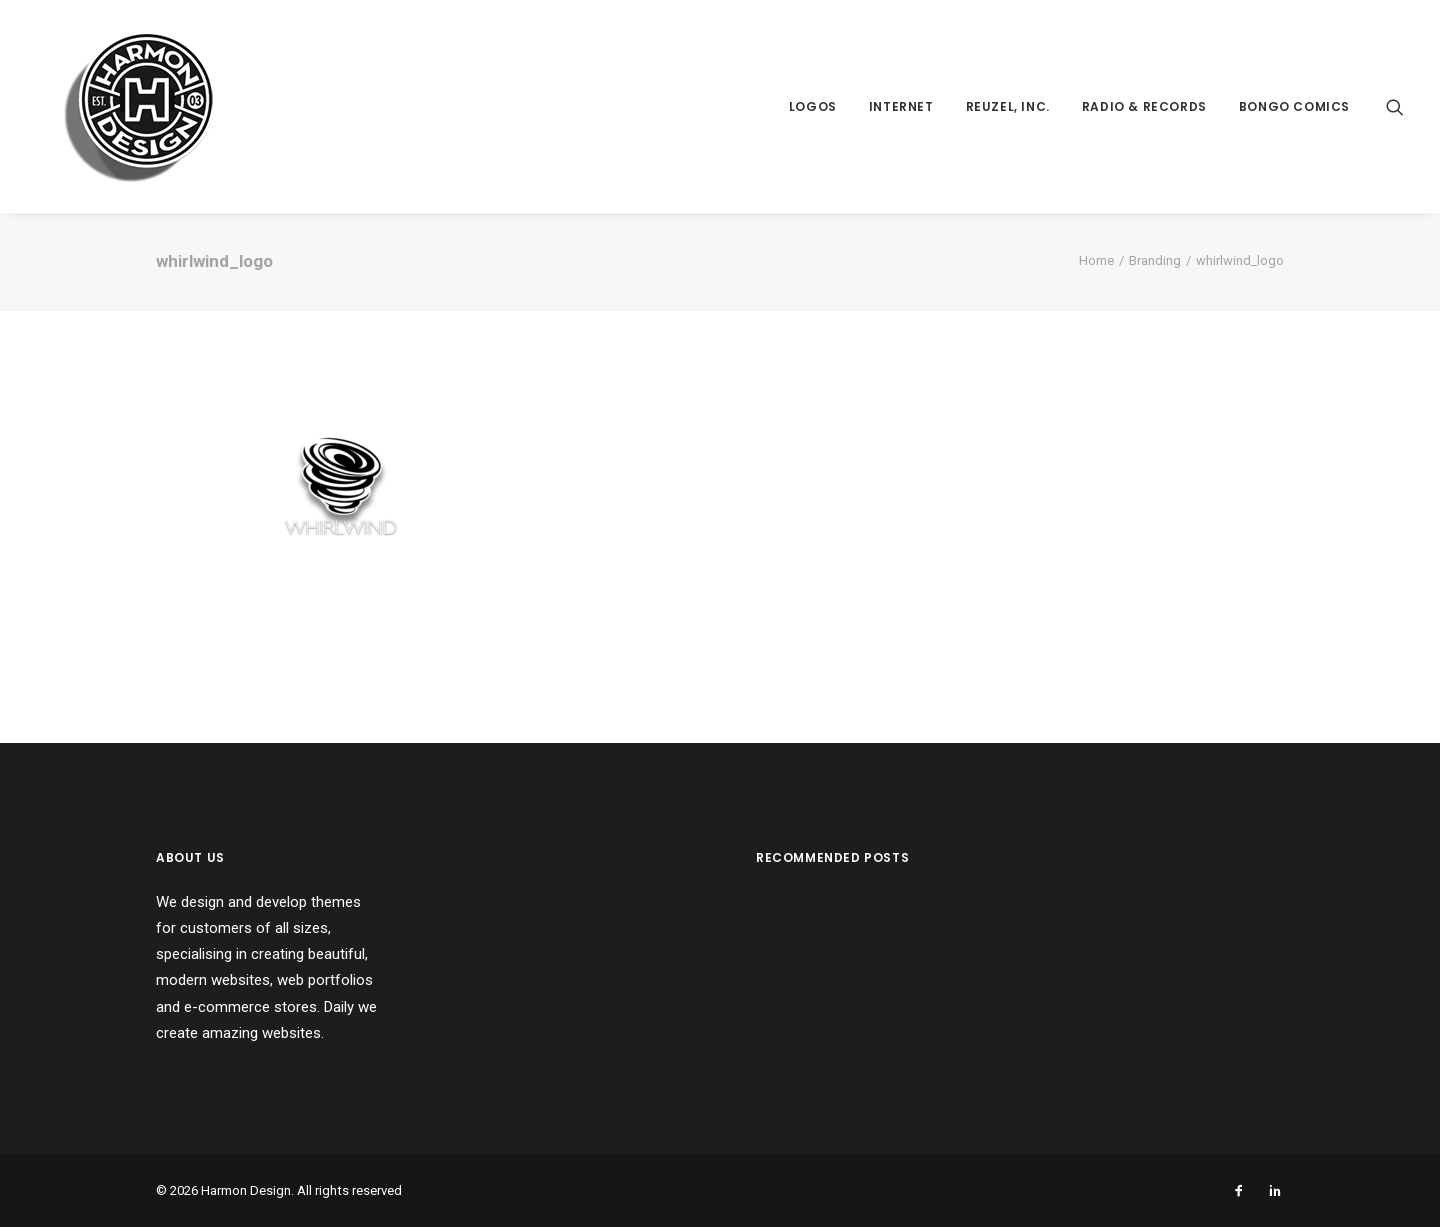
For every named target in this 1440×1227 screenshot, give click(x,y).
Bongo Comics (1294, 106)
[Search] (1395, 106)
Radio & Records (1144, 106)
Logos (813, 106)
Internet (901, 106)
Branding (1155, 260)
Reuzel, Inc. (1008, 106)
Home (1096, 260)
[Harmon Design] (111, 106)
